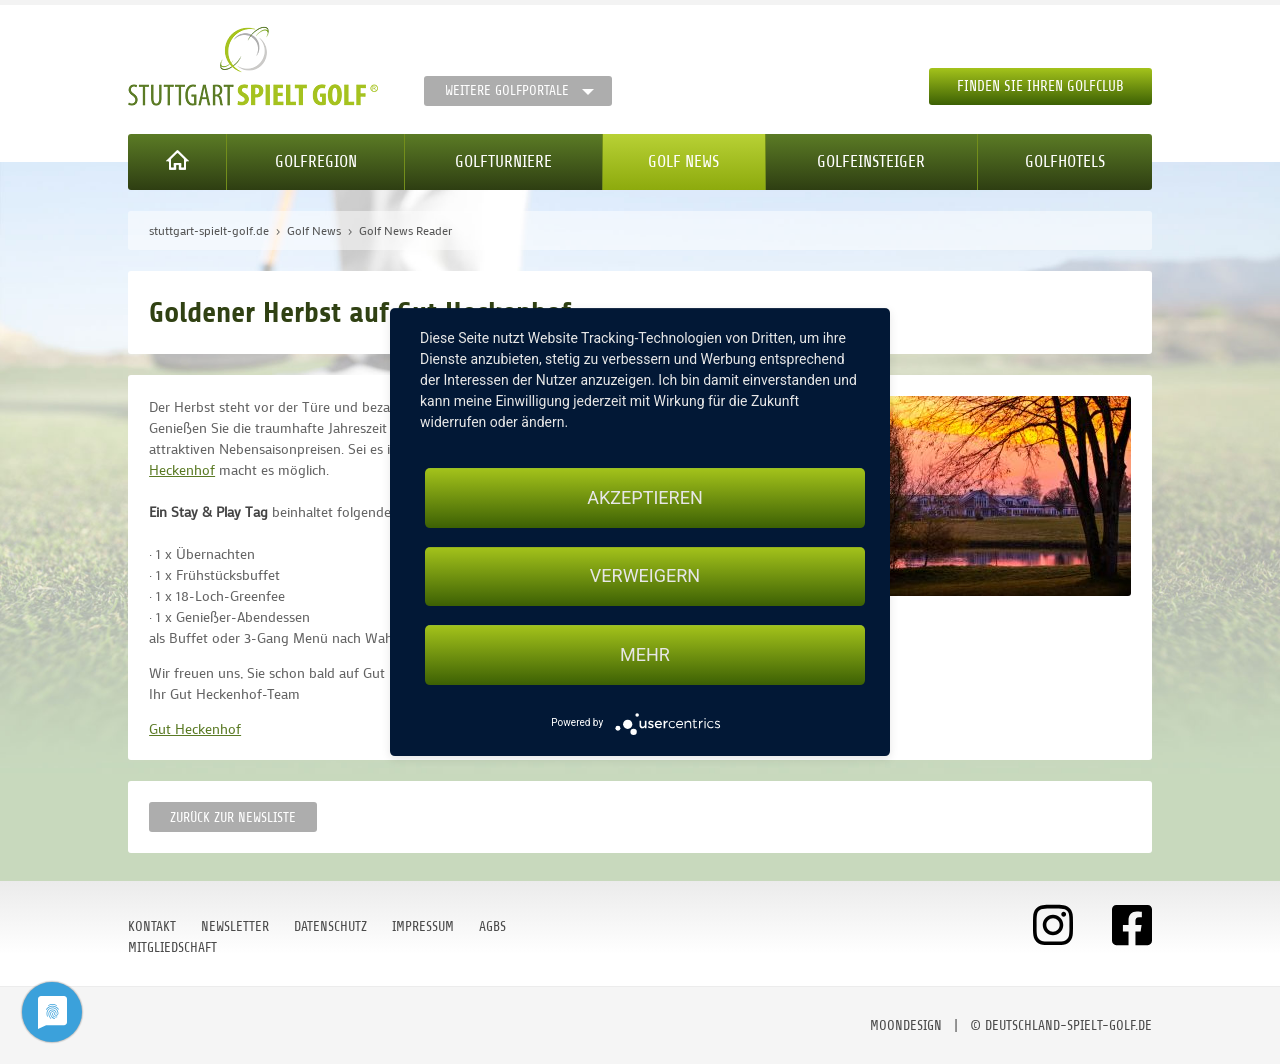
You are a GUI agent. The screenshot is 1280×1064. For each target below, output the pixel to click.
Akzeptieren (644, 497)
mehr (645, 654)
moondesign (906, 1025)
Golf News (683, 161)
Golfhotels (1065, 161)
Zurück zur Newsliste (233, 817)
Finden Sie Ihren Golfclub (1040, 86)
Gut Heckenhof (195, 728)
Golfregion (316, 161)
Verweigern (645, 576)
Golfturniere (503, 161)
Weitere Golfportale (507, 90)
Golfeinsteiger (871, 161)
